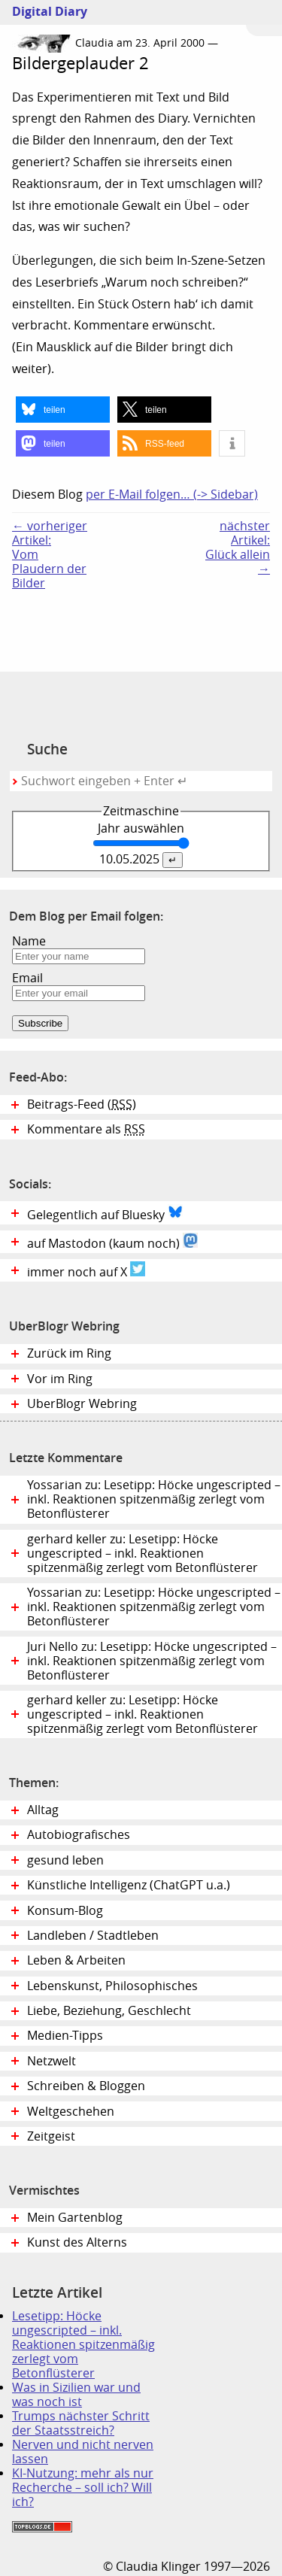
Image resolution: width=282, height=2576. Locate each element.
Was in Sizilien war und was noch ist (76, 2394)
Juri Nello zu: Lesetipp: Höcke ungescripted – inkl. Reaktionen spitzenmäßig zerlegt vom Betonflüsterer (152, 1661)
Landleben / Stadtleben (93, 1935)
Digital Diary (43, 12)
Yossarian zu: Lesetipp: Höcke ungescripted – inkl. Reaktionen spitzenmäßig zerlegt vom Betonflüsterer (153, 1499)
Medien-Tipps (65, 2035)
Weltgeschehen (70, 2111)
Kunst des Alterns (77, 2242)
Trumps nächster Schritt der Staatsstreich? (81, 2423)
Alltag (43, 1810)
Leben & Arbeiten (76, 1960)
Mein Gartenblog (75, 2217)
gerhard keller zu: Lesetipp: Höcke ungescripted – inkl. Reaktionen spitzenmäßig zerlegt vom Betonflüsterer (142, 1553)
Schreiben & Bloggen (86, 2086)
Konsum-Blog (65, 1911)
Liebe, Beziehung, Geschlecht (109, 2011)
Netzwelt (51, 2061)
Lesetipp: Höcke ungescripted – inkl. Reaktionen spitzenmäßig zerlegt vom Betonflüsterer (83, 2344)
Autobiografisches (78, 1835)
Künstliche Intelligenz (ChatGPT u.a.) (128, 1885)
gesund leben (65, 1860)
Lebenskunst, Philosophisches (112, 1986)
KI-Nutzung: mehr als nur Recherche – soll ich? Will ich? (82, 2487)
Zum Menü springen (264, 18)
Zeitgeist (51, 2136)
